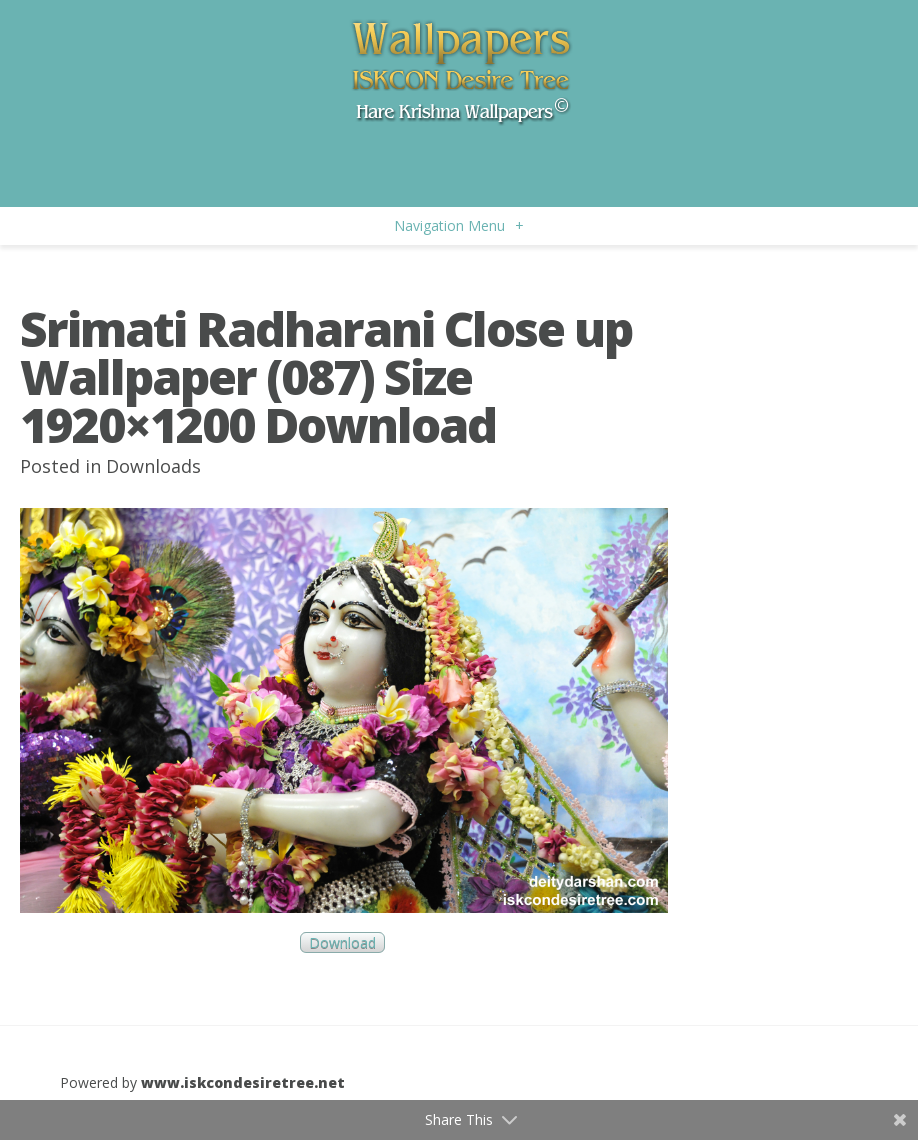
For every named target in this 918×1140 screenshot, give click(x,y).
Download (342, 942)
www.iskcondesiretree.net (243, 1082)
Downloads (153, 466)
